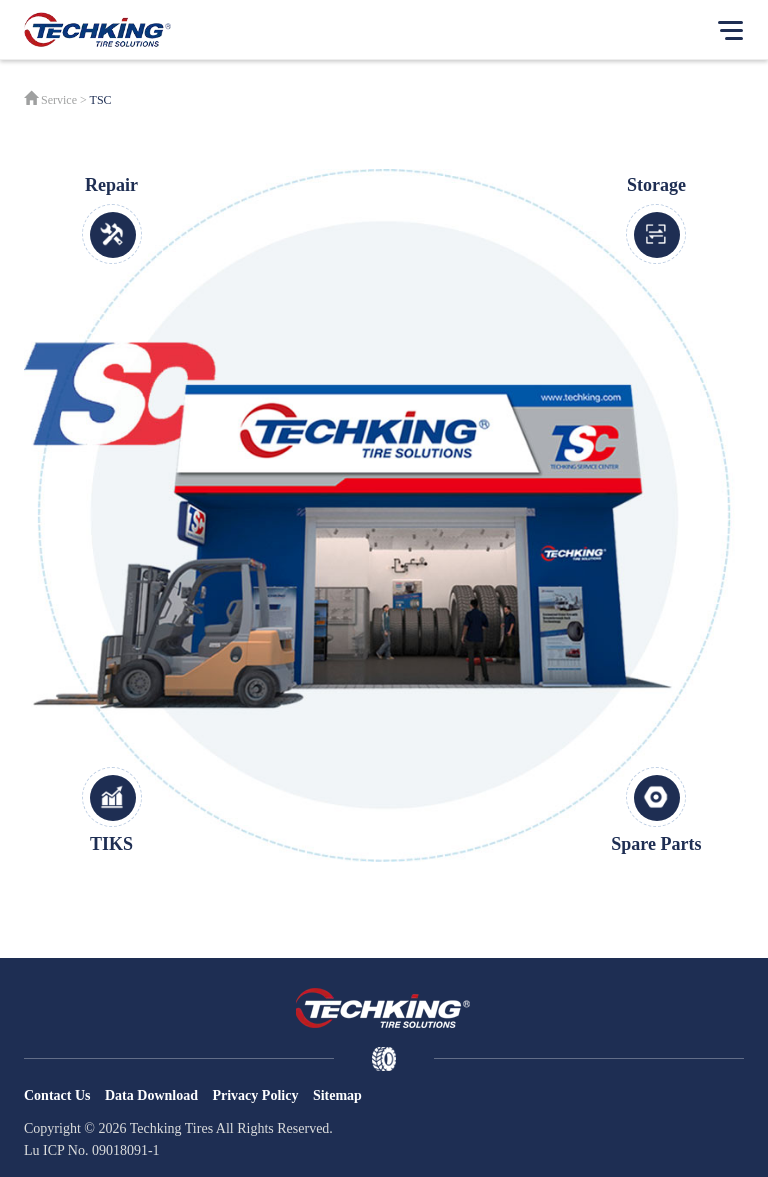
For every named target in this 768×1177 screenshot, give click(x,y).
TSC (101, 100)
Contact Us (57, 1095)
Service (59, 100)
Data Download (151, 1095)
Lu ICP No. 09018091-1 (92, 1150)
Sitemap (337, 1095)
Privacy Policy (255, 1095)
